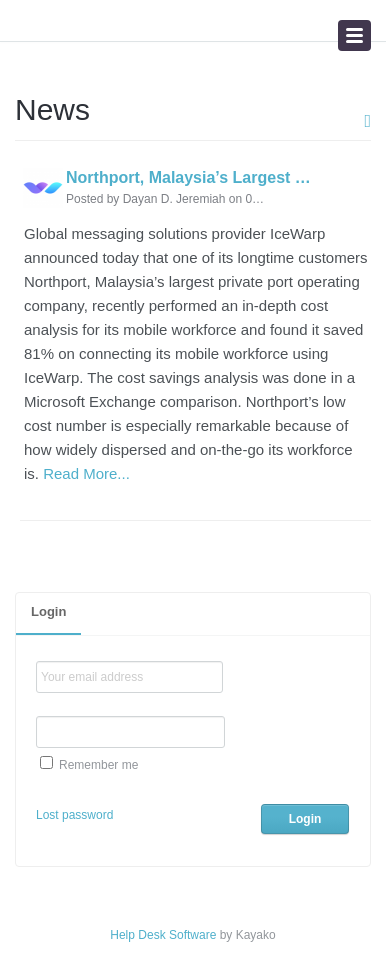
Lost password (74, 815)
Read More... (86, 473)
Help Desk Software (163, 935)
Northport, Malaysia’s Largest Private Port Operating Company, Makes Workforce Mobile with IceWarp (189, 178)
